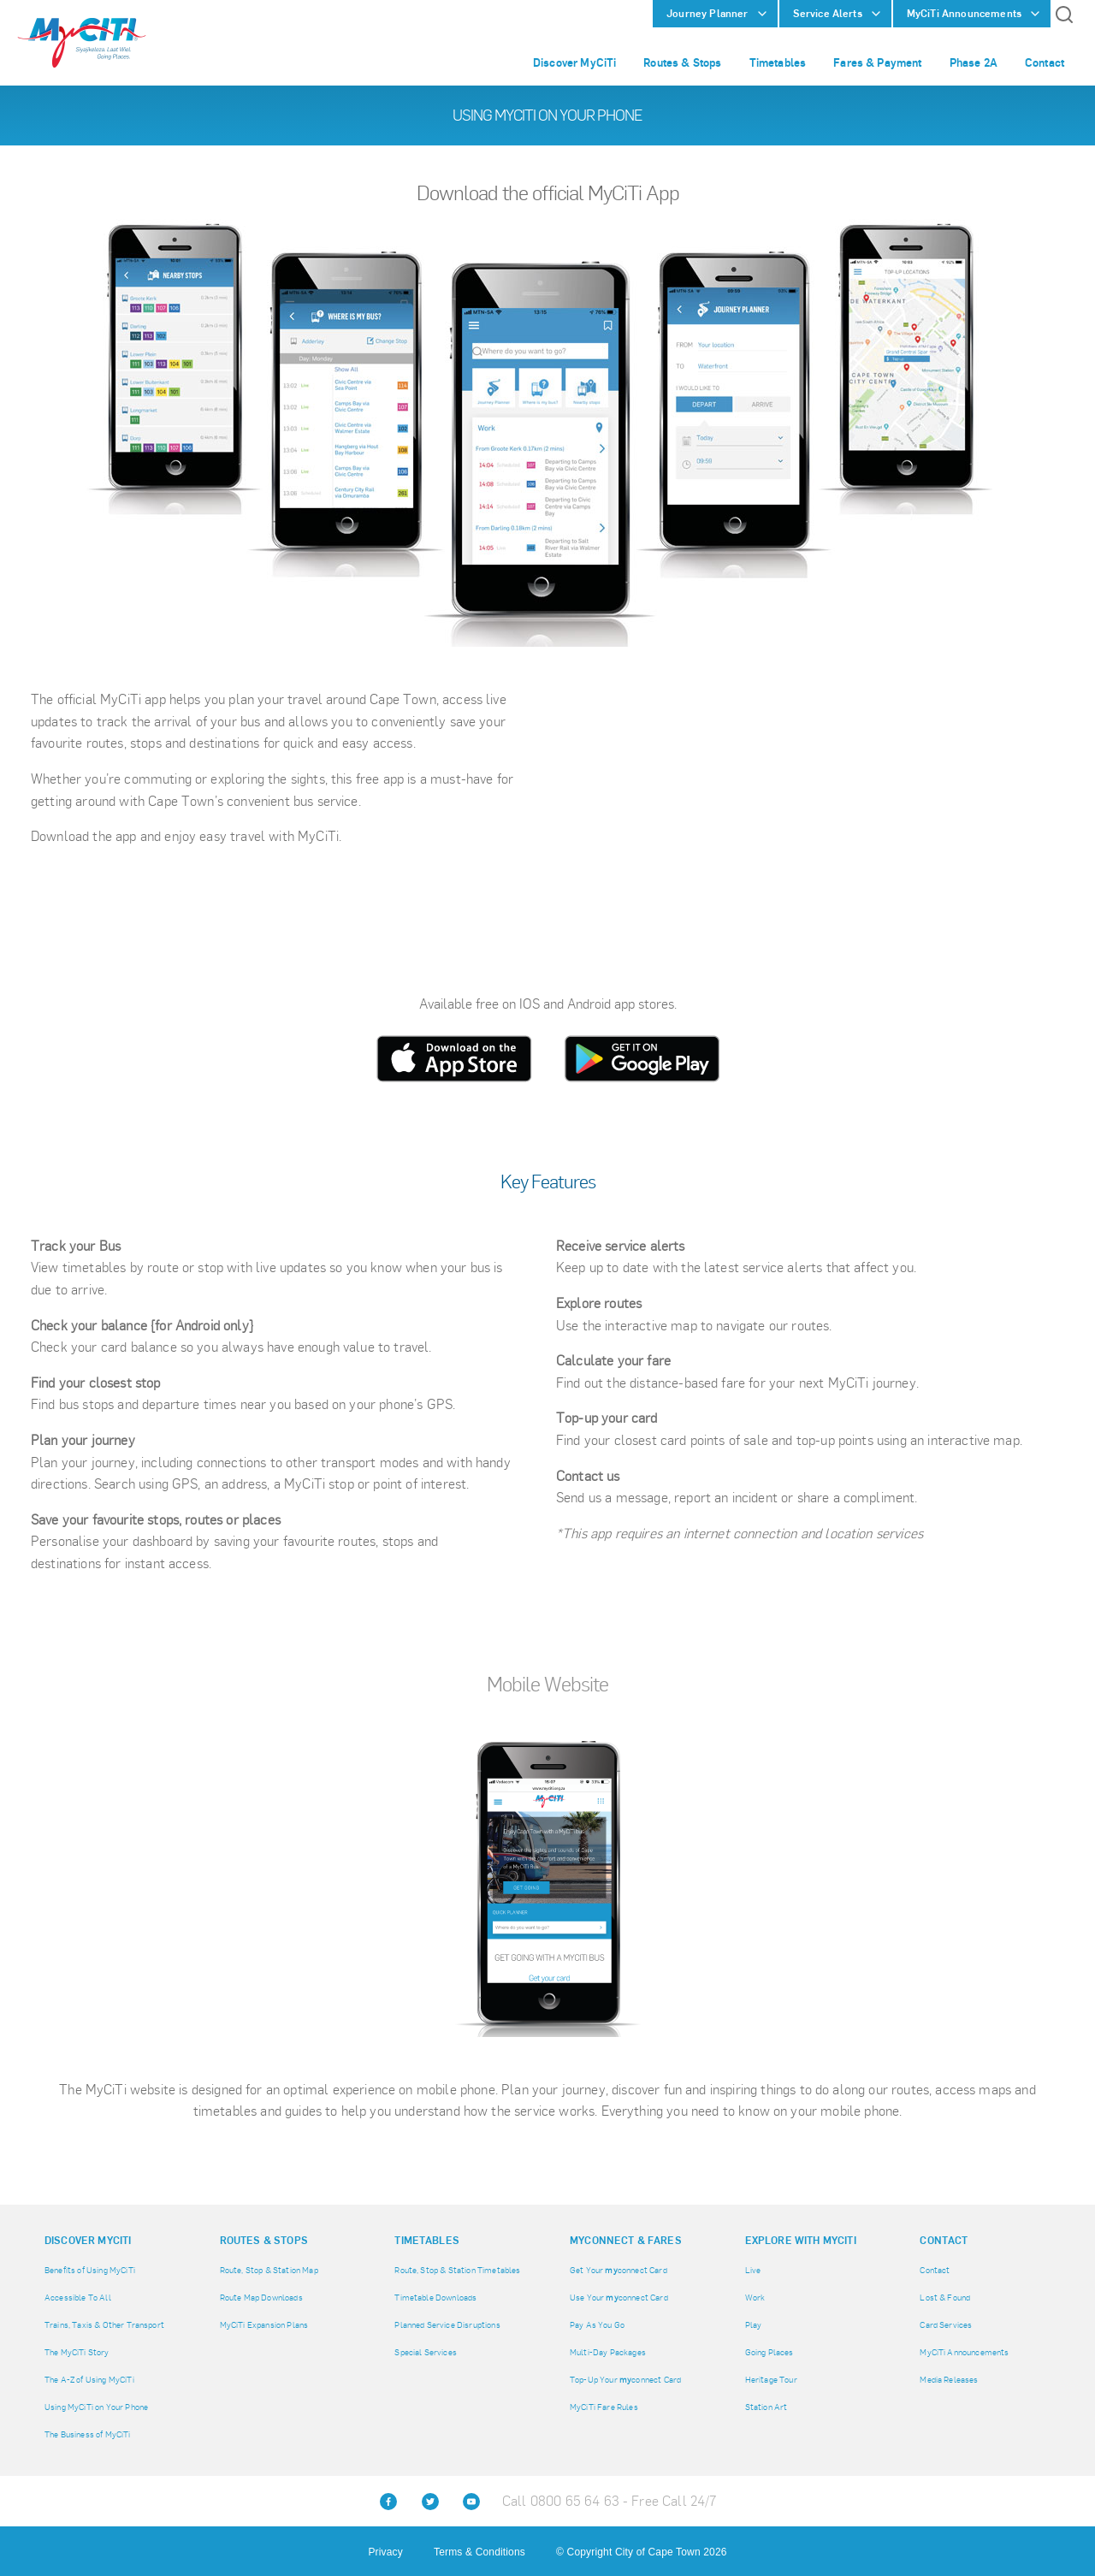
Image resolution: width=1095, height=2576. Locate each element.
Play (753, 2325)
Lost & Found (945, 2297)
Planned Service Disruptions (447, 2325)
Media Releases (949, 2379)
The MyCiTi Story (77, 2352)
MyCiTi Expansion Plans (264, 2325)
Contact (935, 2270)
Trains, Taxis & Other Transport (104, 2325)
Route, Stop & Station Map (269, 2270)
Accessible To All (77, 2297)
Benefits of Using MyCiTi (89, 2270)
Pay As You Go (597, 2325)
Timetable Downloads (435, 2297)
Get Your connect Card (618, 2270)
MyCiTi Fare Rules (604, 2407)
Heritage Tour (771, 2379)
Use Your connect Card (619, 2297)
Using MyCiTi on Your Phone (96, 2407)
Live (753, 2270)
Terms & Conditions (479, 2552)
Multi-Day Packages (608, 2352)
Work (755, 2297)
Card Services (946, 2325)
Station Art (766, 2407)
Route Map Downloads (261, 2297)
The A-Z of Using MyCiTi (89, 2379)
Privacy (385, 2552)
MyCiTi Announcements (964, 2352)
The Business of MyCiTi (87, 2434)
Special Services (425, 2352)
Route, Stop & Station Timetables (457, 2270)
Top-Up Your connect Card (625, 2379)
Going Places (769, 2352)
